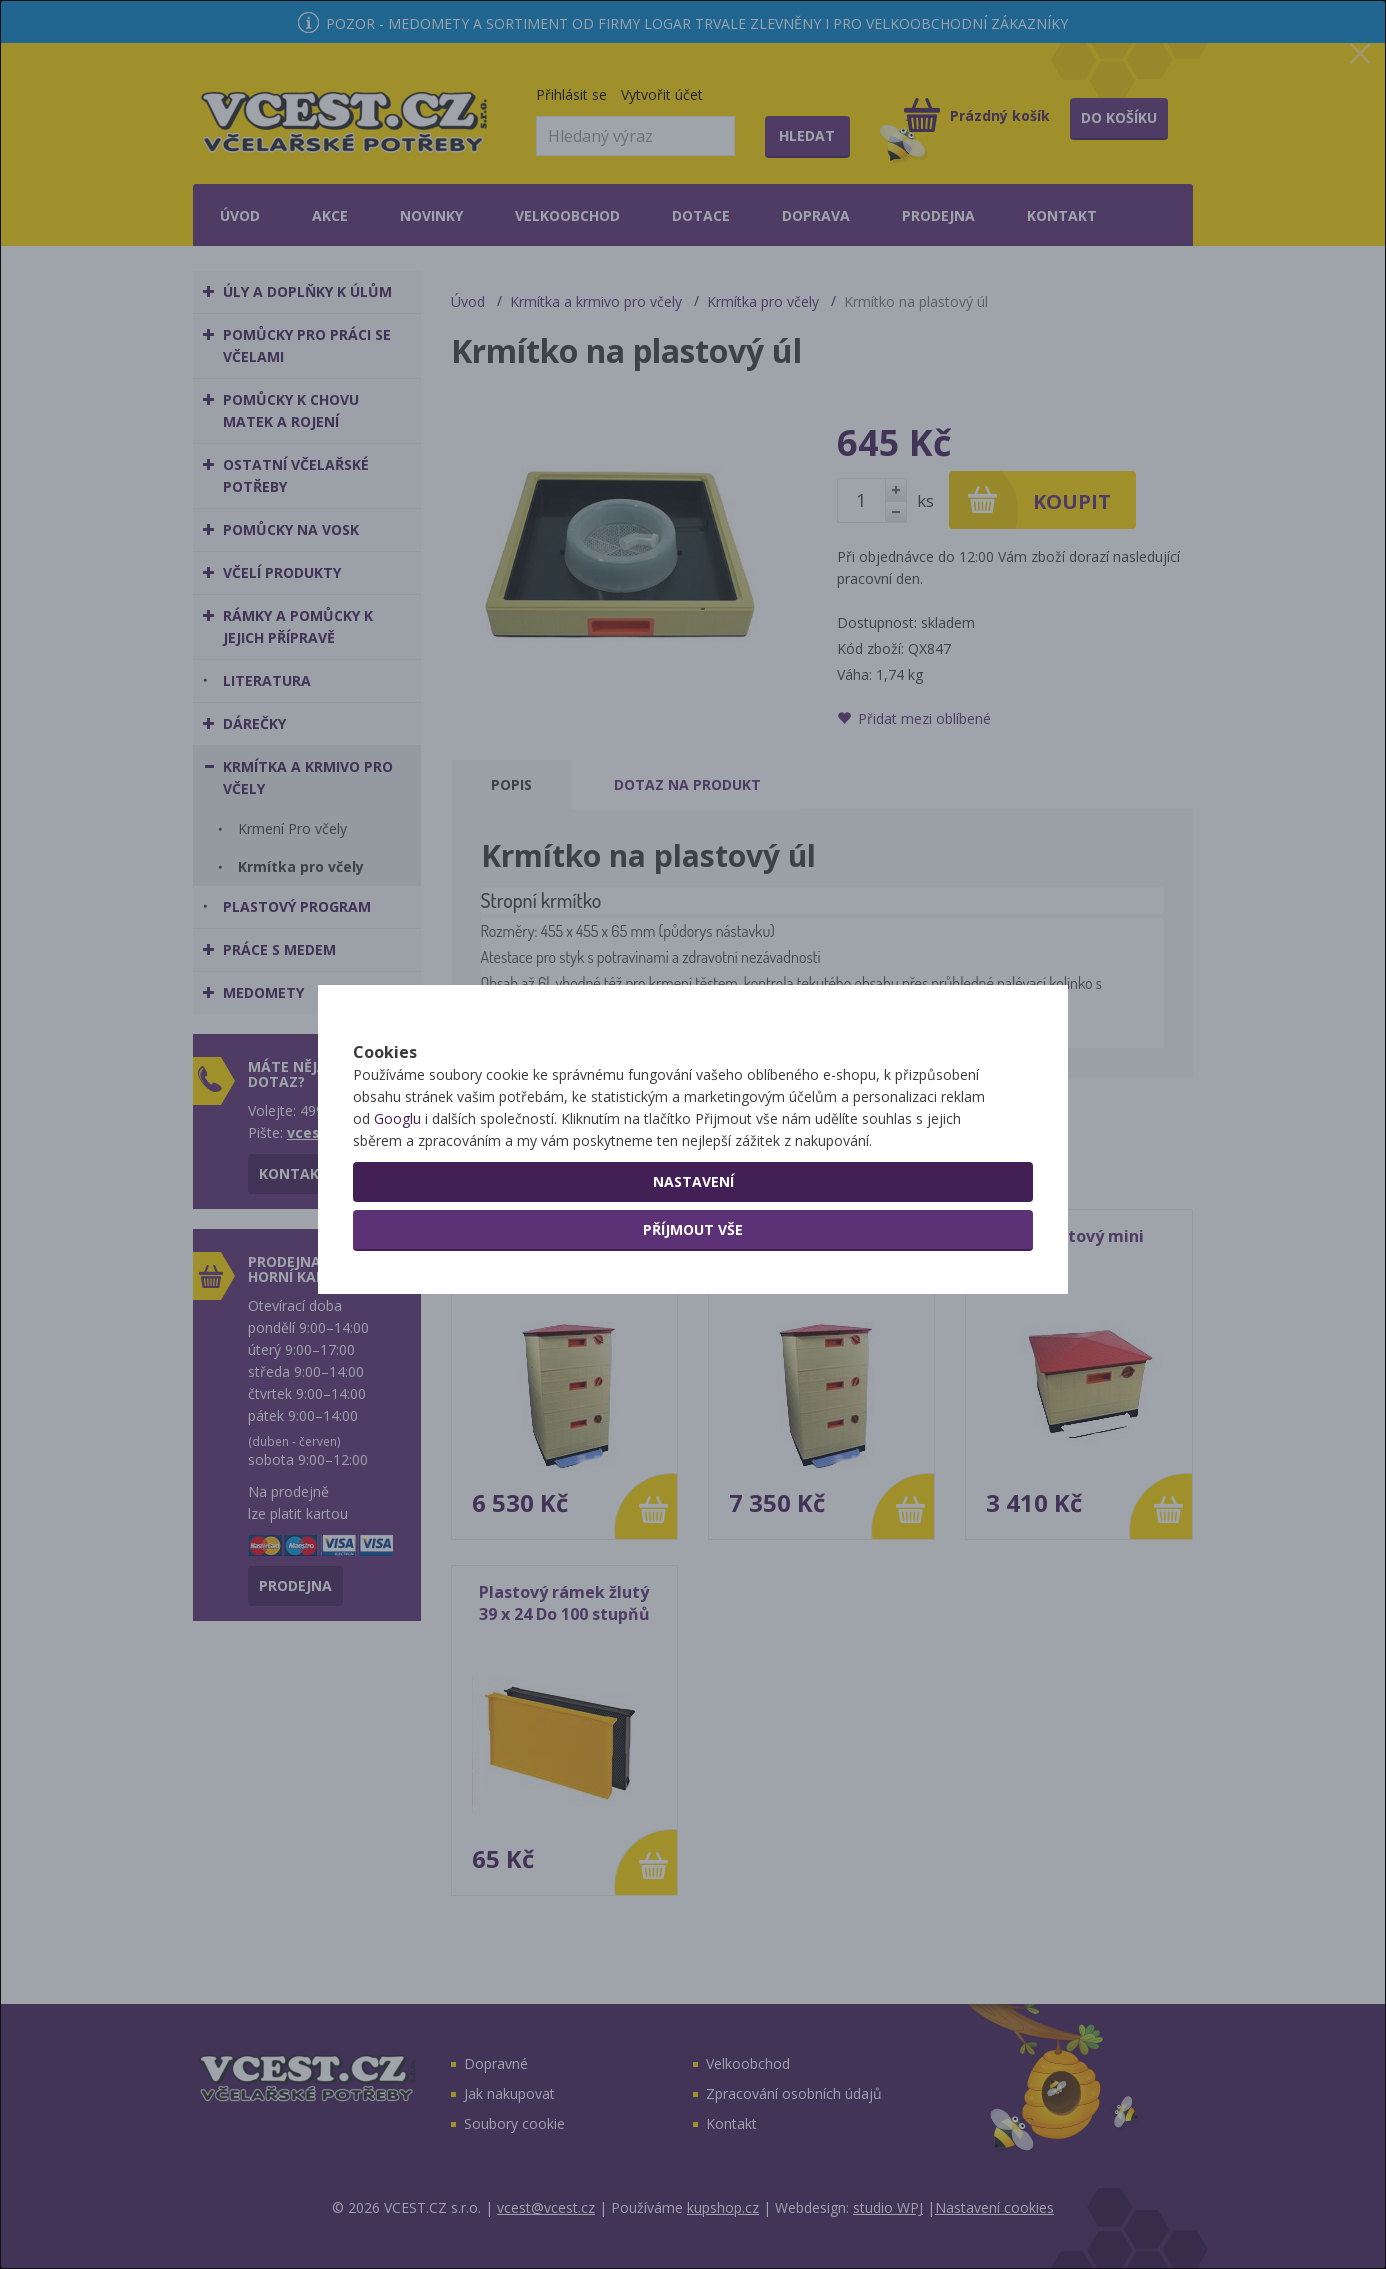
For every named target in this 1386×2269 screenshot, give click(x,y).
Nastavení (693, 1251)
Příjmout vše (693, 1299)
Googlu (397, 1188)
